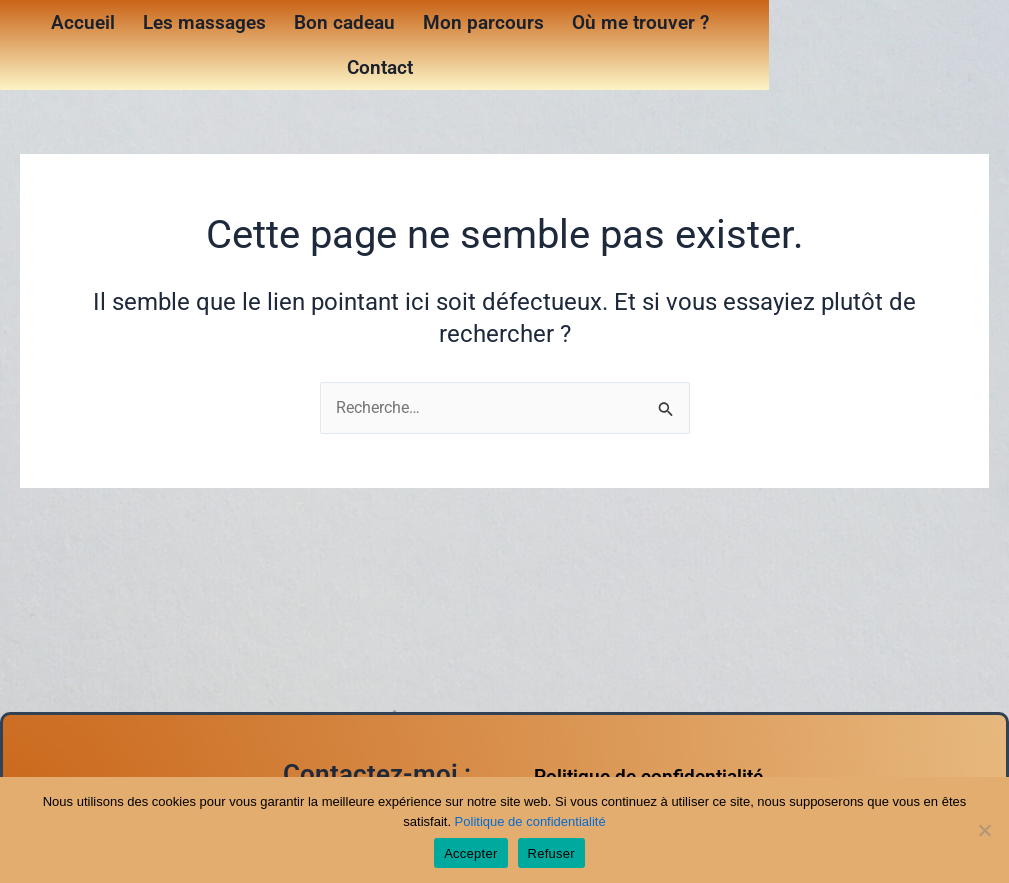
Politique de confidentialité (530, 821)
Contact (380, 67)
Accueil (83, 22)
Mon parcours (483, 22)
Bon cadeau (344, 22)
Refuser (551, 853)
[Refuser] (984, 830)
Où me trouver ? (640, 22)
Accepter (470, 853)
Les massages (204, 22)
